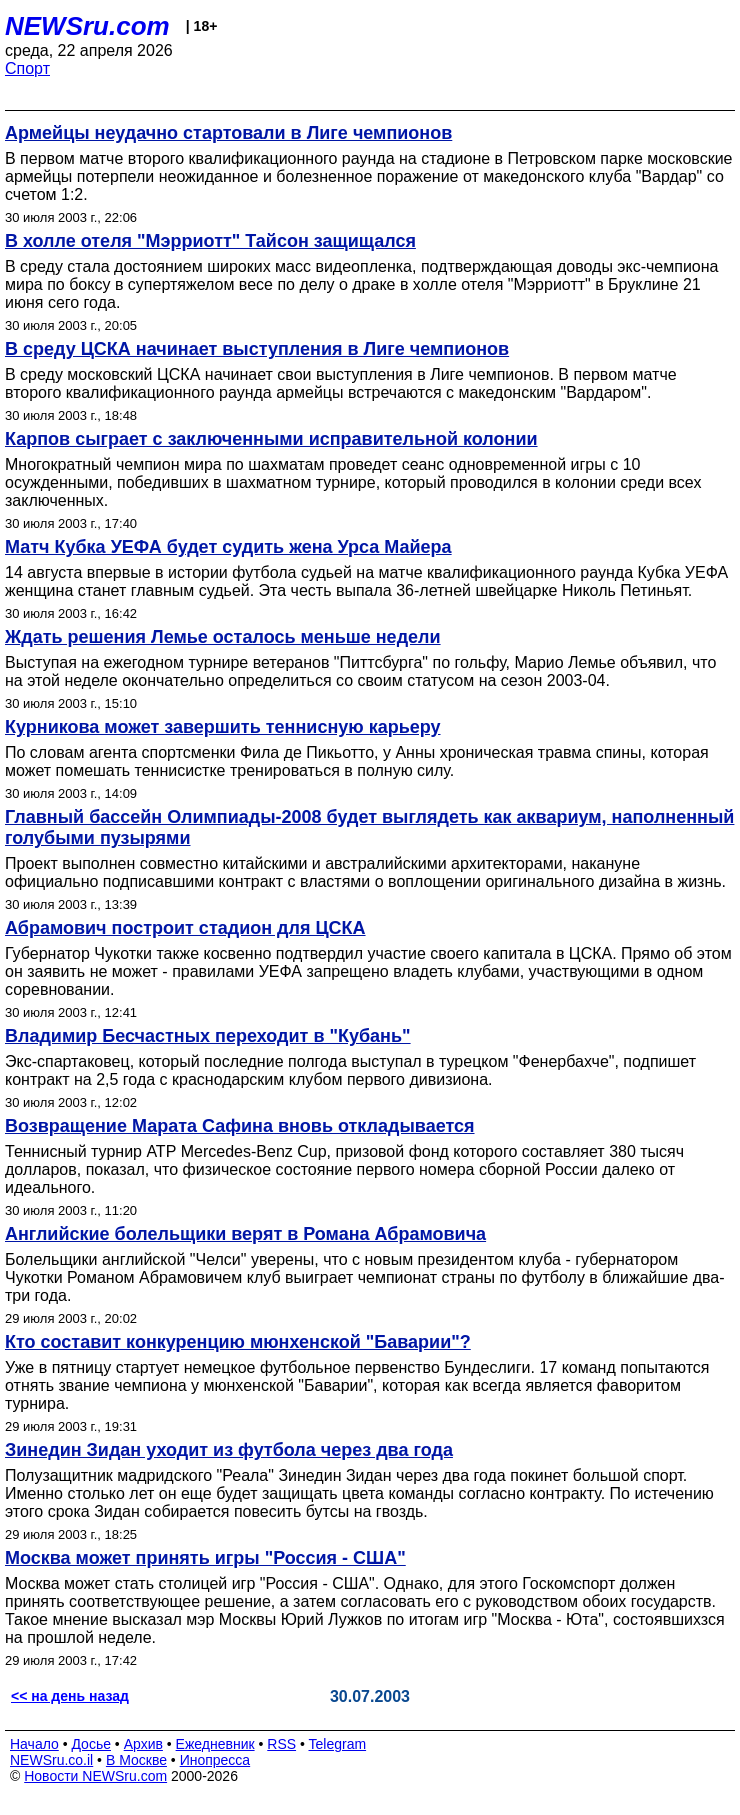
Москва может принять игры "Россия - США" (205, 1558)
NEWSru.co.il (51, 1760)
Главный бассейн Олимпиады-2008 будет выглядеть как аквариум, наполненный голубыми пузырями (369, 827)
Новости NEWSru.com (95, 1776)
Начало (34, 1744)
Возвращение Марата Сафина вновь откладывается (240, 1126)
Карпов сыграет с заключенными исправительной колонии (271, 439)
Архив (143, 1744)
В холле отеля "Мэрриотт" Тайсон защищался (210, 241)
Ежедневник (215, 1744)
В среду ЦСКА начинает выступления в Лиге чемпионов (257, 349)
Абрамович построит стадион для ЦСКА (185, 928)
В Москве (136, 1760)
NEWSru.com (87, 26)
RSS (281, 1744)
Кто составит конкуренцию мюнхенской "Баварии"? (238, 1342)
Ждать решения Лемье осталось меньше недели (223, 637)
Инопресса (215, 1760)
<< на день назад (70, 1696)
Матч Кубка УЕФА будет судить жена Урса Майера (228, 547)
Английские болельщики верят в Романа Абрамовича (245, 1234)
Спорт (27, 68)
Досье (91, 1744)
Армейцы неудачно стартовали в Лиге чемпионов (228, 133)
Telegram (338, 1744)
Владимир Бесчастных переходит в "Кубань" (208, 1036)
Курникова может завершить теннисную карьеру (223, 727)
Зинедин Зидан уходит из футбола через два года (229, 1450)
